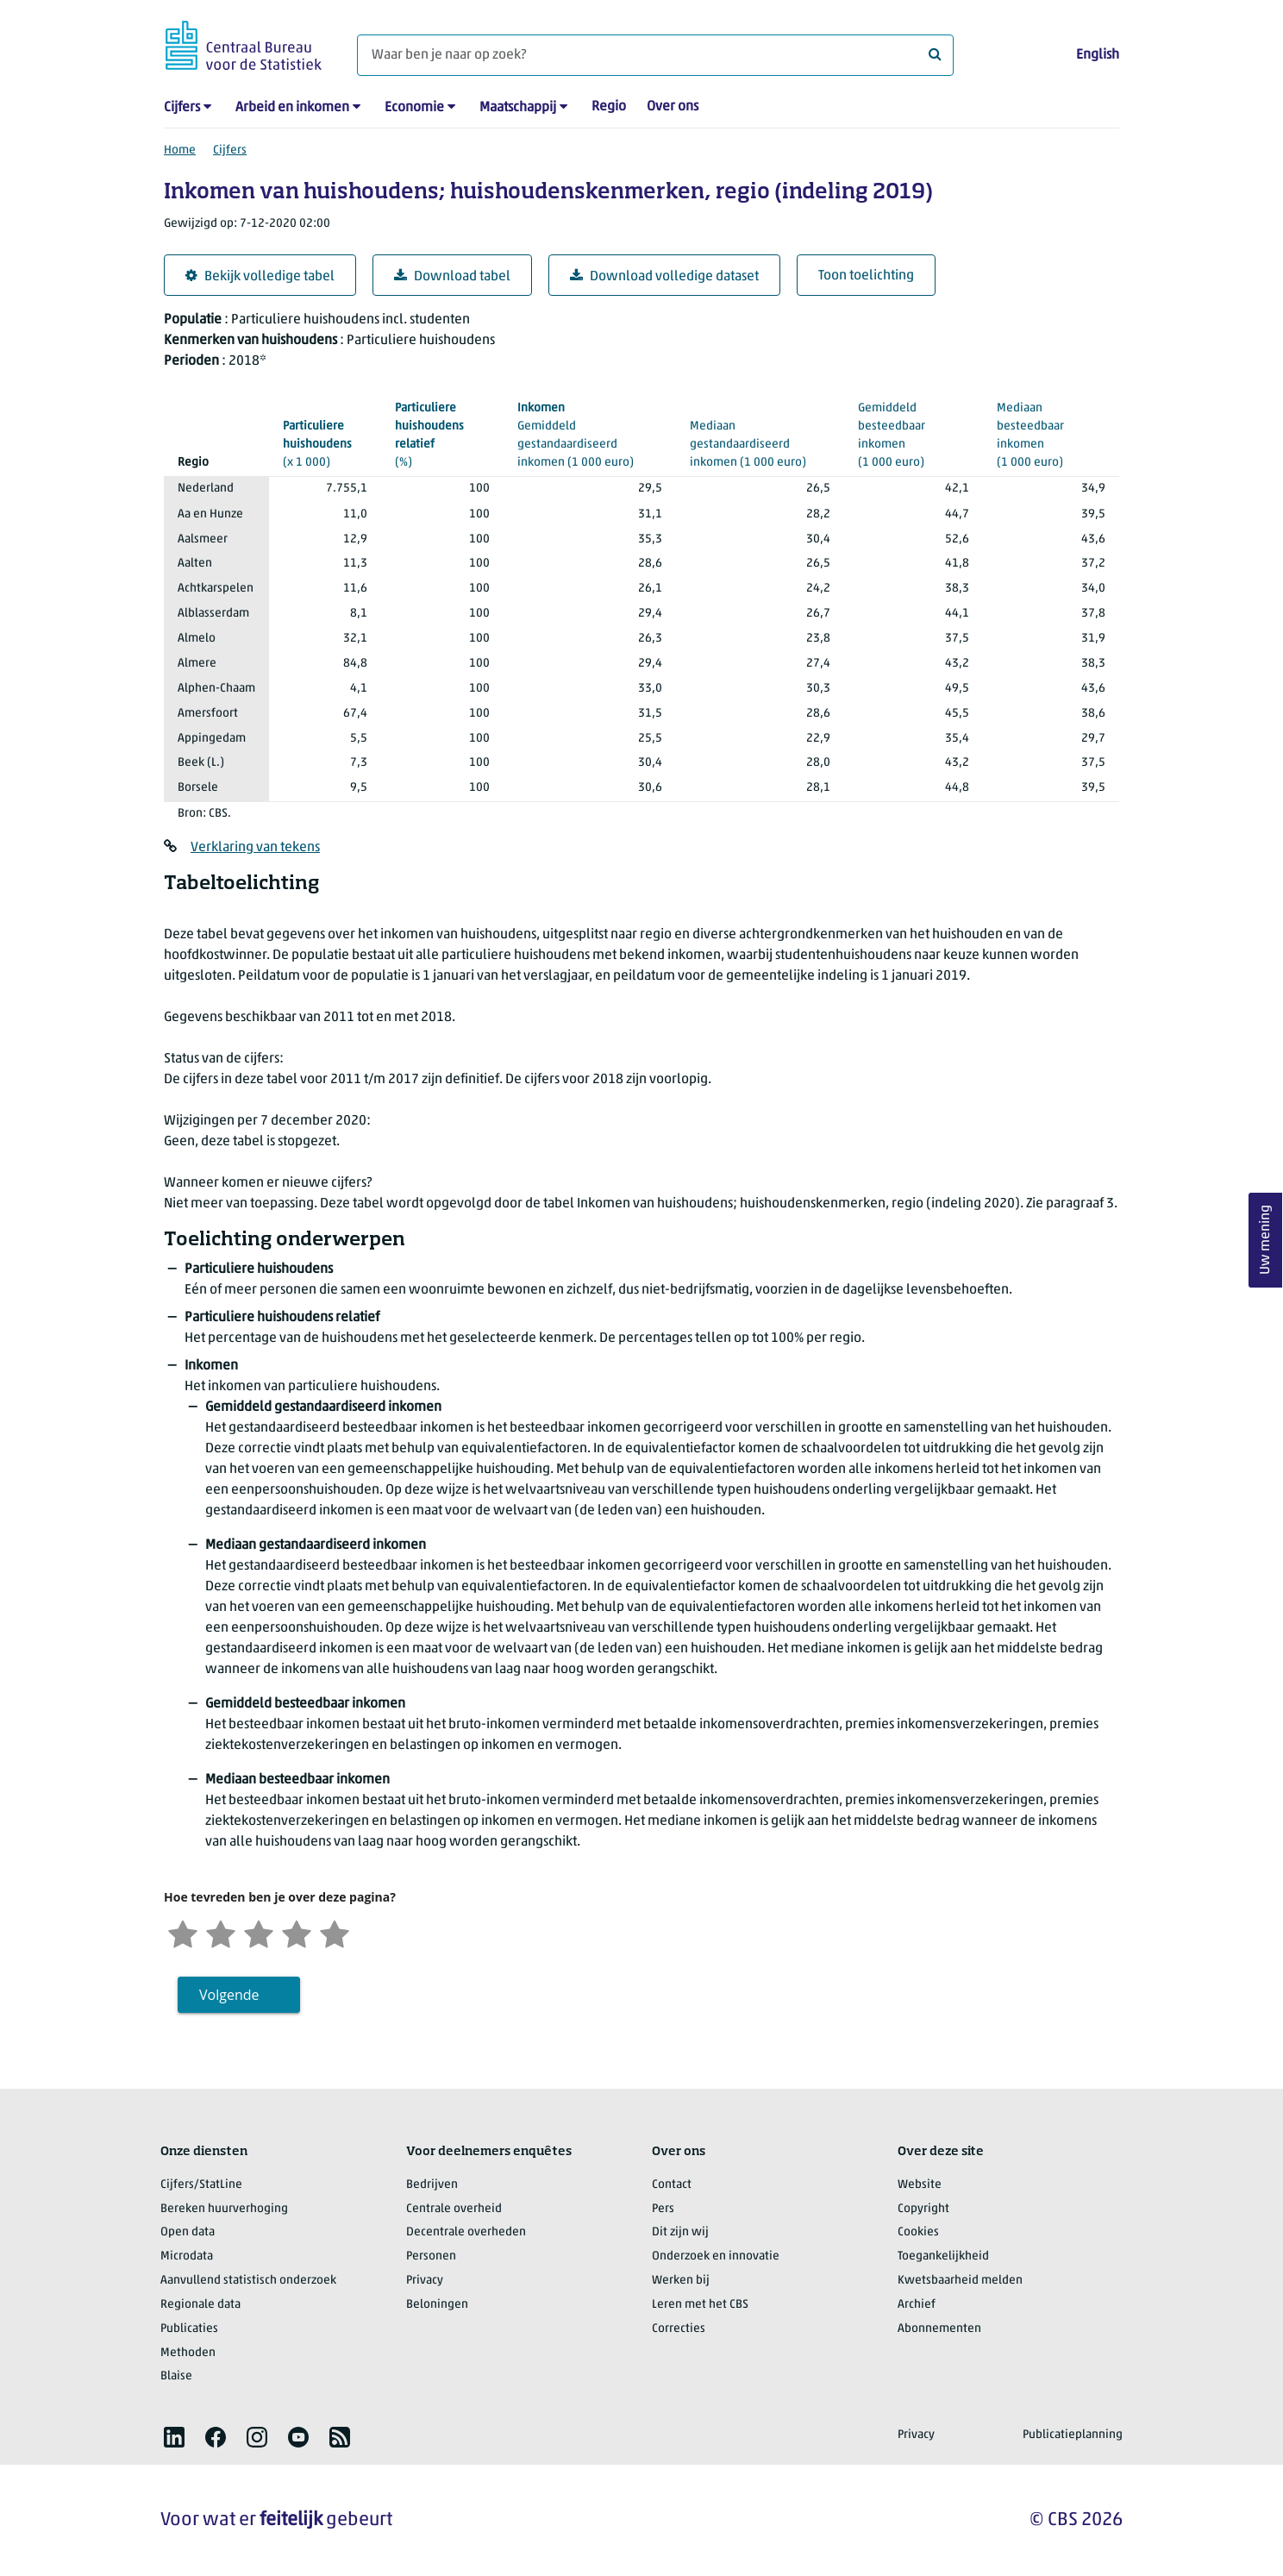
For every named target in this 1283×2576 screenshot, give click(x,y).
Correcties (678, 2329)
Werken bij (681, 2280)
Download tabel (452, 276)
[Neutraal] (259, 1932)
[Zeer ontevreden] (183, 1932)
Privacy (424, 2280)
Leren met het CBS (700, 2304)
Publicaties (189, 2329)
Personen (431, 2256)
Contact (672, 2185)
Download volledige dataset (664, 276)
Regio (608, 107)
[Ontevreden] (221, 1932)
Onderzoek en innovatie (715, 2256)
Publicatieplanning (1073, 2435)
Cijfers (182, 108)
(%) (442, 434)
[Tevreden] (297, 1932)
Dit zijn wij (680, 2232)
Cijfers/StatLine (201, 2185)
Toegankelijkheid (943, 2256)
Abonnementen (939, 2329)
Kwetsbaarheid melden (960, 2280)
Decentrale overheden (466, 2232)
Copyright (923, 2209)
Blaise (176, 2376)
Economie (414, 108)
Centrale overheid (454, 2209)
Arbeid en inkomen (292, 108)
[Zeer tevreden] (335, 1932)
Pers (663, 2209)
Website (920, 2185)
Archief (917, 2304)
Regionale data (200, 2304)
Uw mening (1266, 1240)
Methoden (188, 2353)
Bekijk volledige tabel (260, 276)
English (1097, 55)
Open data (187, 2232)
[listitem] (174, 2437)
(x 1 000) (325, 443)
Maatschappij (517, 108)
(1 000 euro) (913, 425)
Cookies (918, 2232)
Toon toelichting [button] (866, 276)
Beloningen (437, 2304)
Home (180, 150)
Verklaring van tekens (255, 848)
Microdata (186, 2256)
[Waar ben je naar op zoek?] (655, 55)
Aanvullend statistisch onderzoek (248, 2280)
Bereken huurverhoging (224, 2209)
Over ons (672, 107)
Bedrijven (432, 2185)
